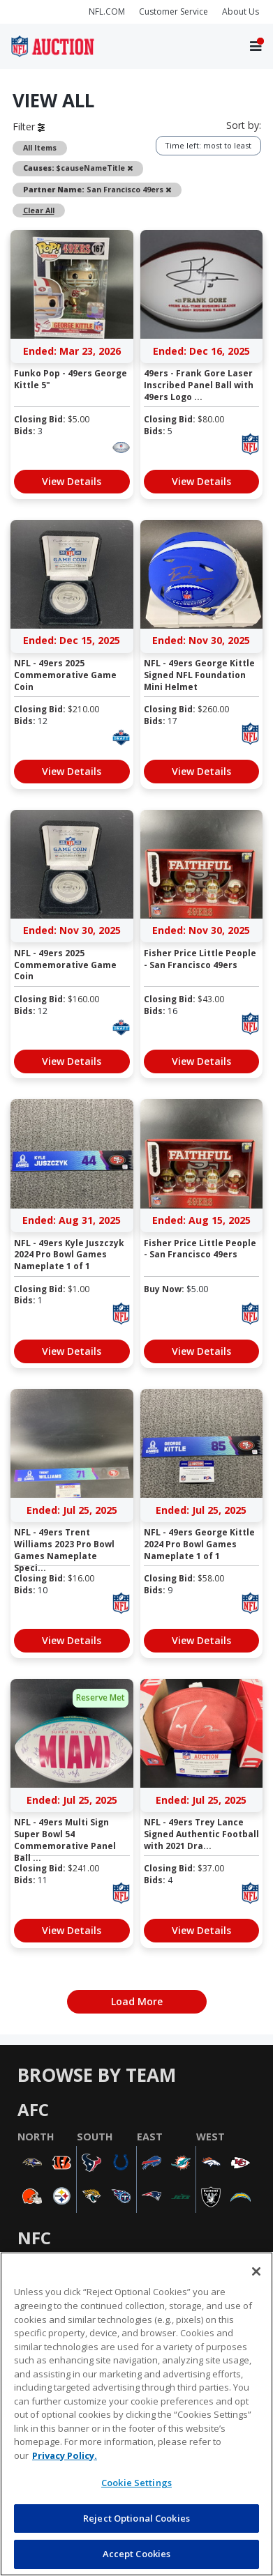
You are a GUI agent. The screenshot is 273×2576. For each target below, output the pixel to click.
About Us (240, 11)
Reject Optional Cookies (136, 2518)
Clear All (38, 210)
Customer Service (173, 11)
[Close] (256, 2271)
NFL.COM (107, 11)
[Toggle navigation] (256, 46)
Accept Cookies (137, 2553)
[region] (136, 2414)
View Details (71, 481)
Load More (137, 2001)
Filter (29, 126)
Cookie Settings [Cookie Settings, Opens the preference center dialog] (136, 2482)
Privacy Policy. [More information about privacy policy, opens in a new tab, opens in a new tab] (64, 2455)
